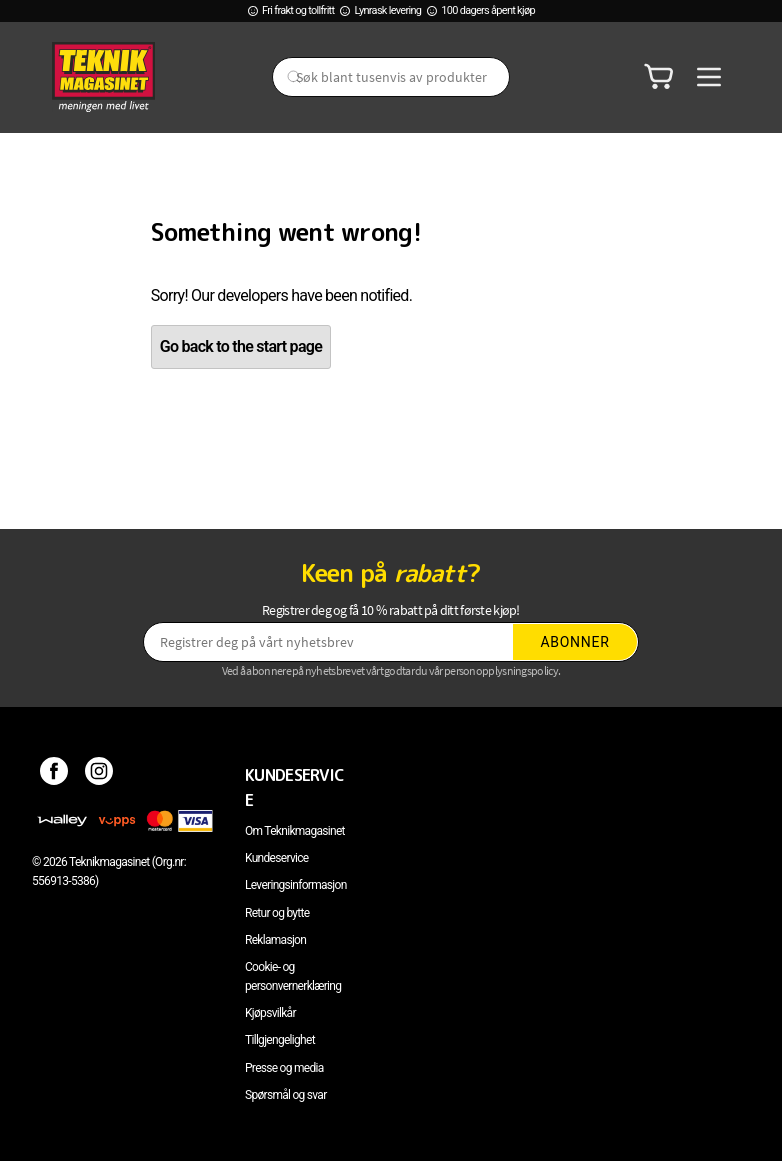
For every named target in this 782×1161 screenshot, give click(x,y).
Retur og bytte (277, 913)
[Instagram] (99, 775)
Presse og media (284, 1068)
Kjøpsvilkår (270, 1013)
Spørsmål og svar (286, 1095)
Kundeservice (276, 858)
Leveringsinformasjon (296, 885)
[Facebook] (54, 775)
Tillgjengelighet (280, 1040)
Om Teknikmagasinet (295, 831)
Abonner (575, 642)
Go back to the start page (241, 346)
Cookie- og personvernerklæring (293, 976)
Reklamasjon (275, 940)
